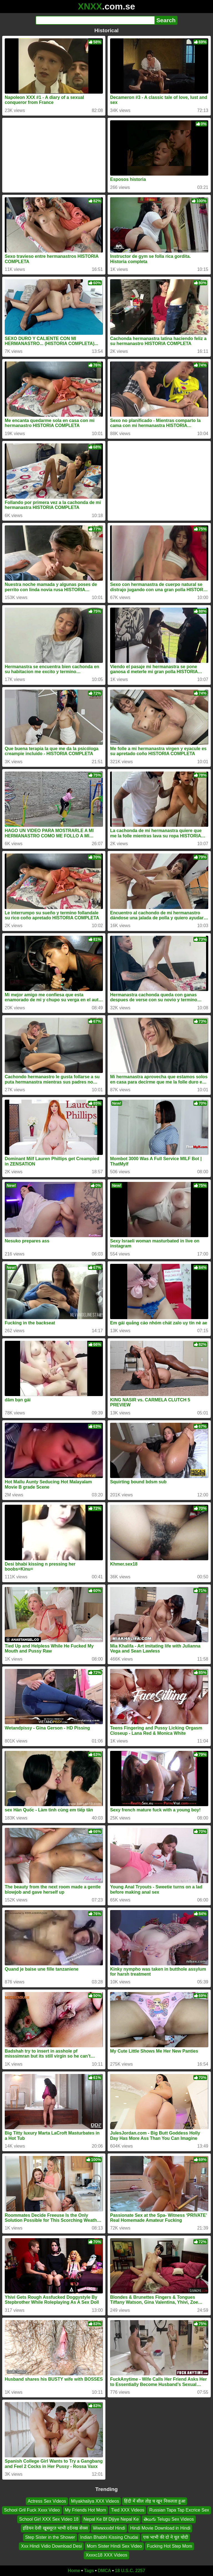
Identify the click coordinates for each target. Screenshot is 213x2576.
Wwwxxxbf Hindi (109, 2528)
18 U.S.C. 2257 (130, 2570)
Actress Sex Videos (47, 2501)
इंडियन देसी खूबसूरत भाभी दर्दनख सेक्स (55, 2528)
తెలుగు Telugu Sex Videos (169, 2519)
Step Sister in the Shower (50, 2537)
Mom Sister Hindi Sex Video (114, 2545)
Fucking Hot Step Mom (169, 2545)
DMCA (104, 2570)
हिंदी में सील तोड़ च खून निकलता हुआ (154, 2501)
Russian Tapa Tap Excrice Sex (179, 2510)
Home (74, 2570)
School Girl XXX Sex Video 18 (48, 2519)
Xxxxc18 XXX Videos (106, 2555)
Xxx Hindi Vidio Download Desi (51, 2545)
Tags (89, 2570)
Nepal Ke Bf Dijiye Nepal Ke (111, 2519)
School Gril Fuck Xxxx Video (32, 2510)
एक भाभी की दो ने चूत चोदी (165, 2537)
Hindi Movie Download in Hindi (160, 2528)
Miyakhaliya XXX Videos (95, 2501)
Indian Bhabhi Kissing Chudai (109, 2537)
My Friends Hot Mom (85, 2510)
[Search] (95, 20)
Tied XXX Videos (127, 2510)
